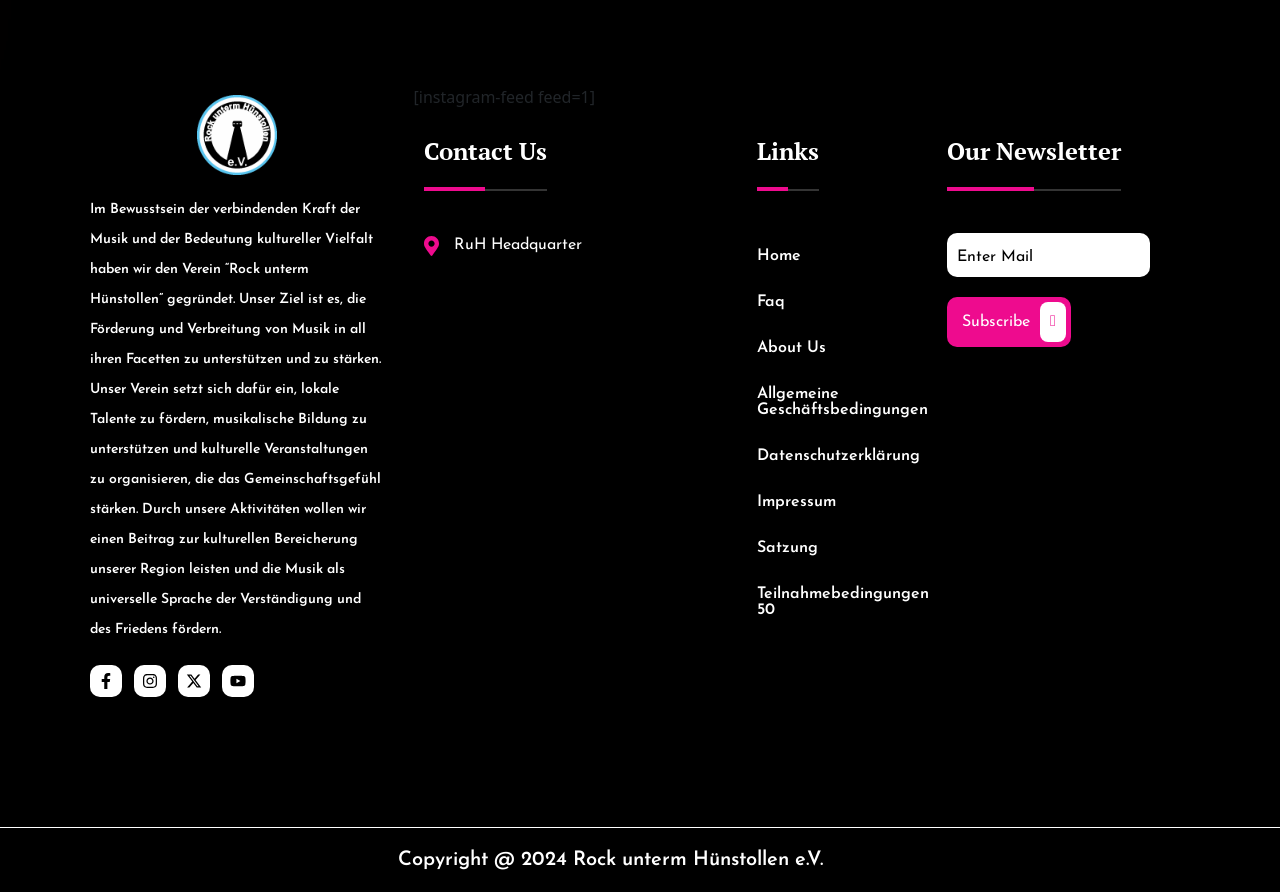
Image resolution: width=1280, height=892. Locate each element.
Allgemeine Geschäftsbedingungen (832, 402)
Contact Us (485, 151)
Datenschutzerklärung (832, 456)
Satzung (787, 548)
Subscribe (1014, 322)
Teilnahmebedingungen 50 (832, 602)
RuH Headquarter (503, 246)
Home (779, 256)
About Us (791, 348)
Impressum (796, 502)
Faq (771, 302)
